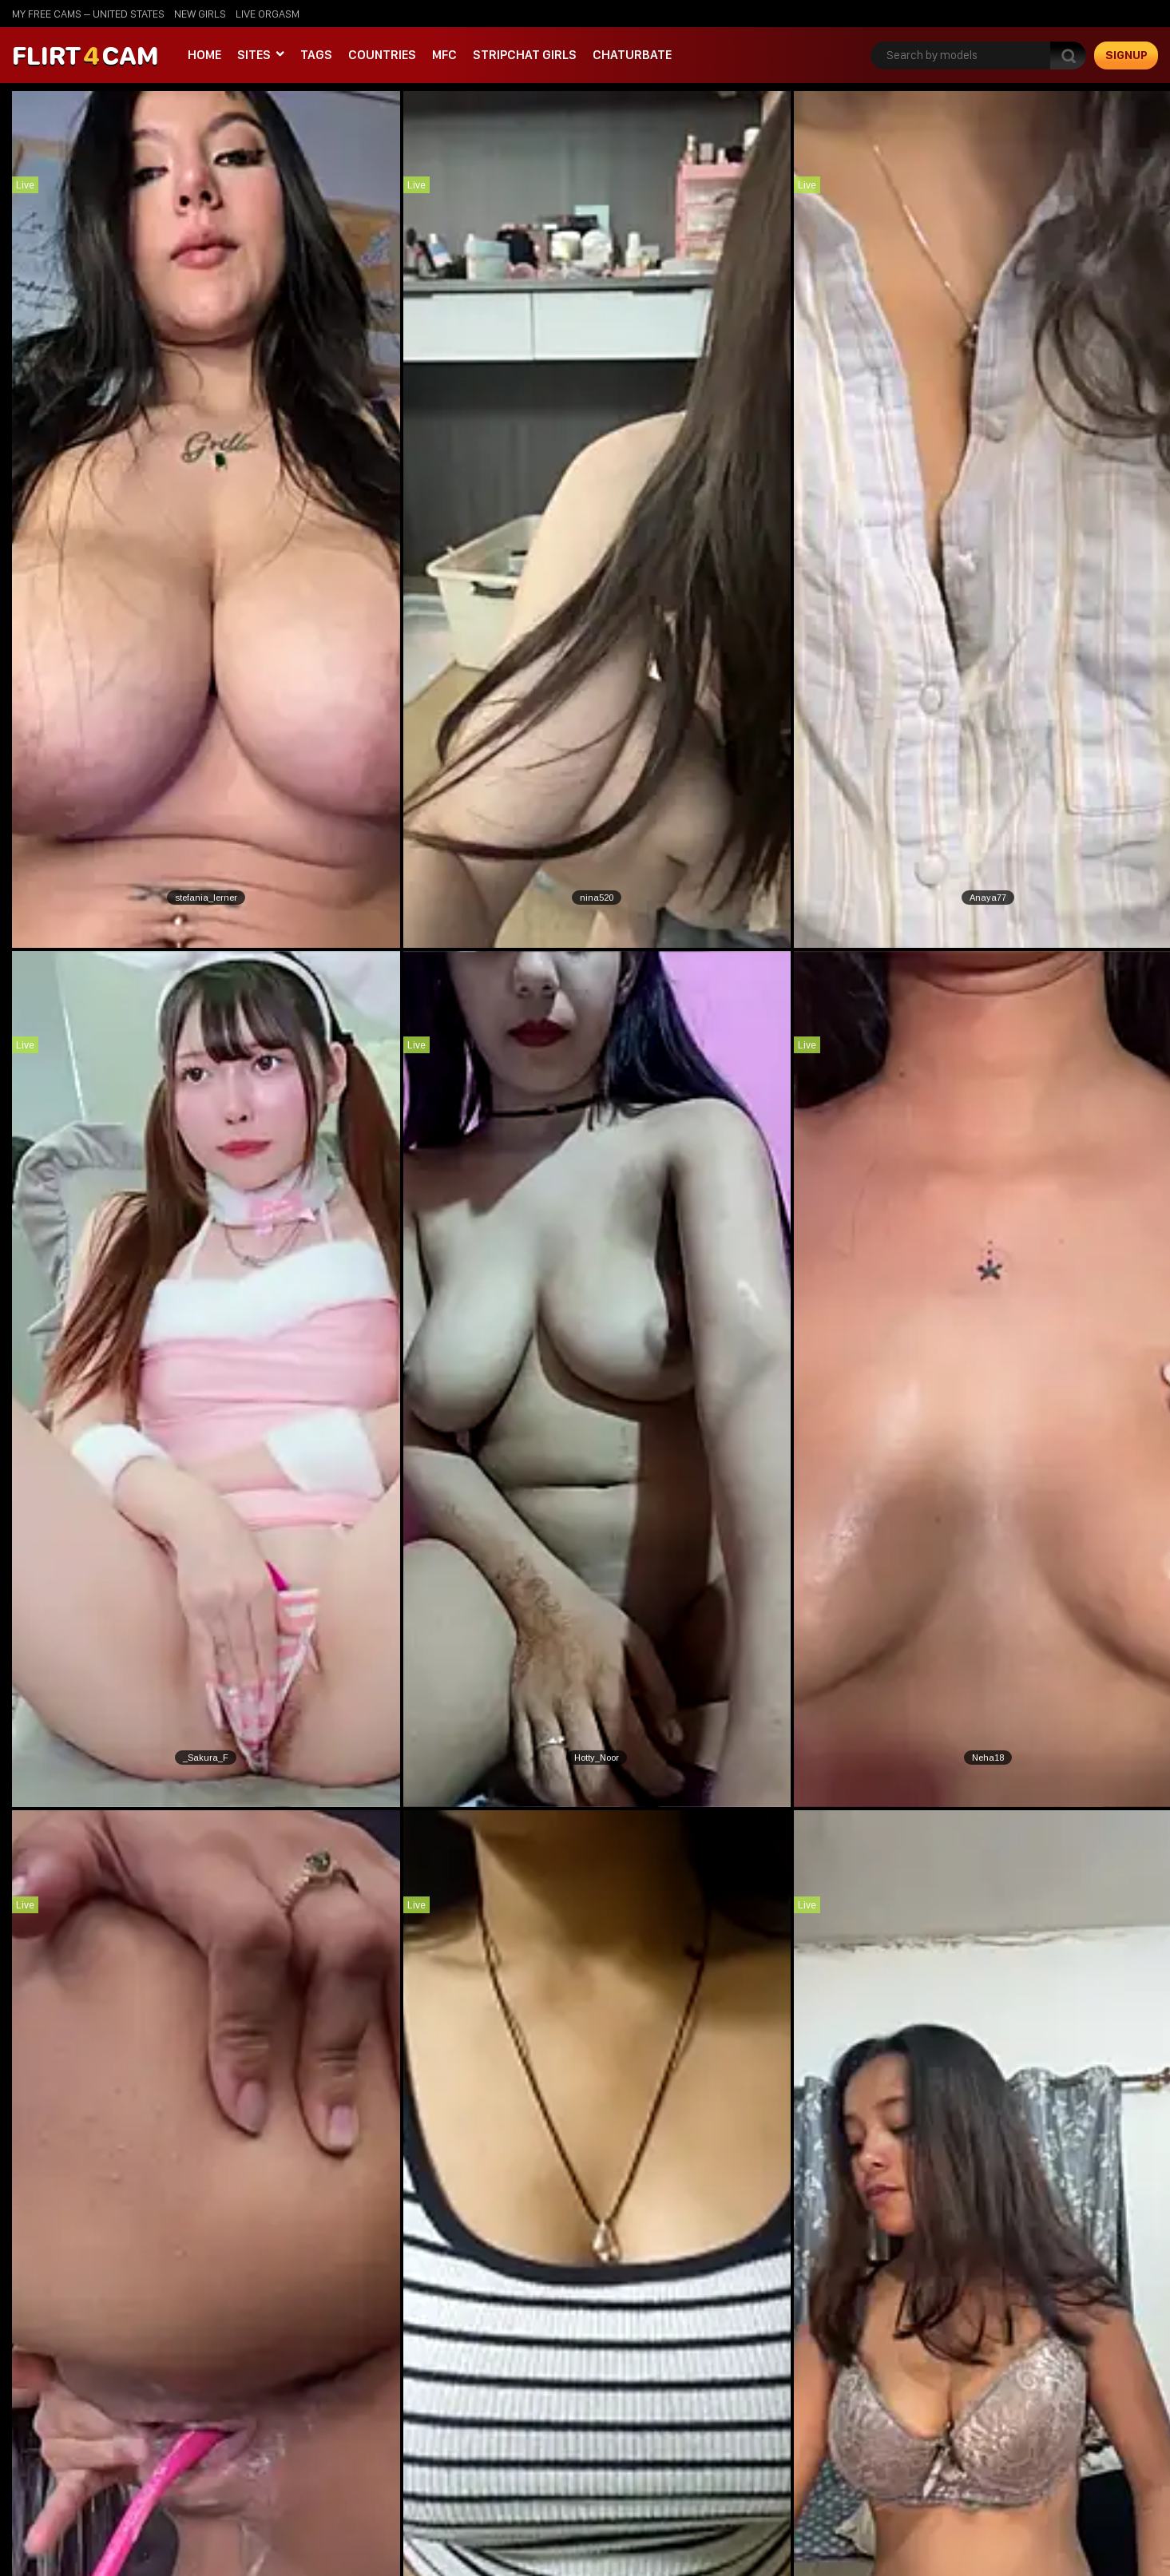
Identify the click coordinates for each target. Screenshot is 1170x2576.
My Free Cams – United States (88, 13)
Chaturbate (632, 54)
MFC (444, 54)
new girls (200, 13)
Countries (382, 54)
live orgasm (267, 13)
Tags (316, 54)
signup (1126, 55)
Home (204, 54)
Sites (254, 54)
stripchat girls (525, 54)
